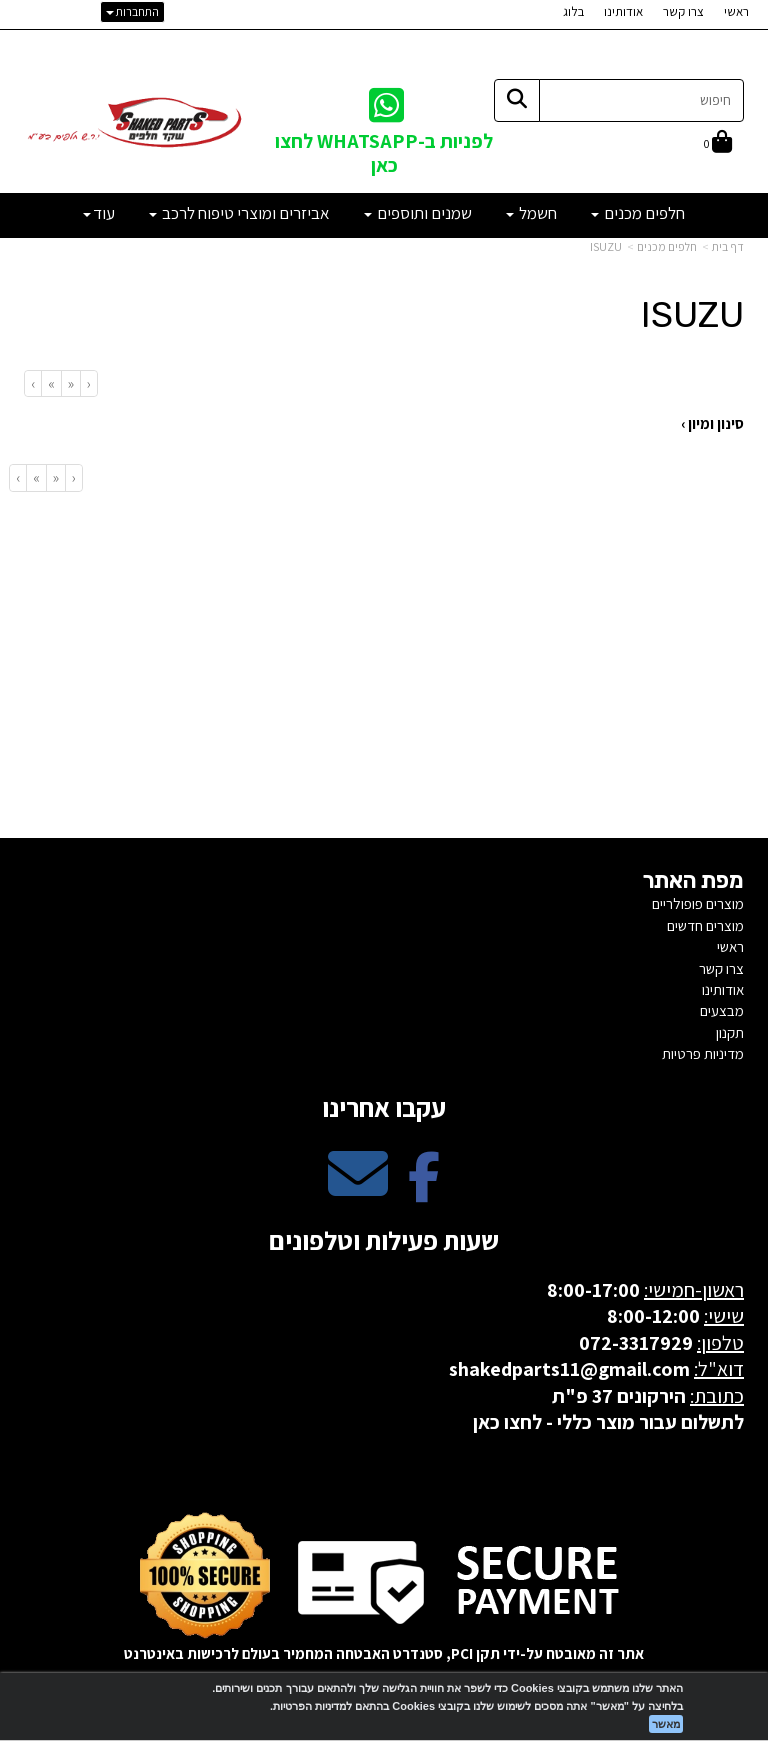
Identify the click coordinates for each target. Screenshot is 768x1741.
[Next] (51, 383)
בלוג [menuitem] (573, 11)
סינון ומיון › (712, 423)
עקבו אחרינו (384, 1107)
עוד (99, 213)
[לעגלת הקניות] (718, 143)
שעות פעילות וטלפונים (384, 1240)
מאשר (666, 1724)
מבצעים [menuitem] (722, 1010)
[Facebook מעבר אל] (424, 1190)
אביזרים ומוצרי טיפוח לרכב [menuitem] (239, 213)
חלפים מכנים (667, 246)
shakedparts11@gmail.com (569, 1369)
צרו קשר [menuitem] (683, 11)
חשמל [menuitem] (531, 213)
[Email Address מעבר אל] (358, 1190)
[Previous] (70, 383)
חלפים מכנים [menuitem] (638, 213)
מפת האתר (693, 881)
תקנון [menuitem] (730, 1032)
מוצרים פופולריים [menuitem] (698, 903)
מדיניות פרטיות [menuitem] (703, 1053)
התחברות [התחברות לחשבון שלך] (132, 11)
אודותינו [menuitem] (623, 11)
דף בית (728, 246)
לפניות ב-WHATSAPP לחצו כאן (384, 152)
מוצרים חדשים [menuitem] (705, 925)
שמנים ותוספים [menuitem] (418, 213)
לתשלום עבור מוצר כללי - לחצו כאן (608, 1422)
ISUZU (606, 246)
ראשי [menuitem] (736, 11)
